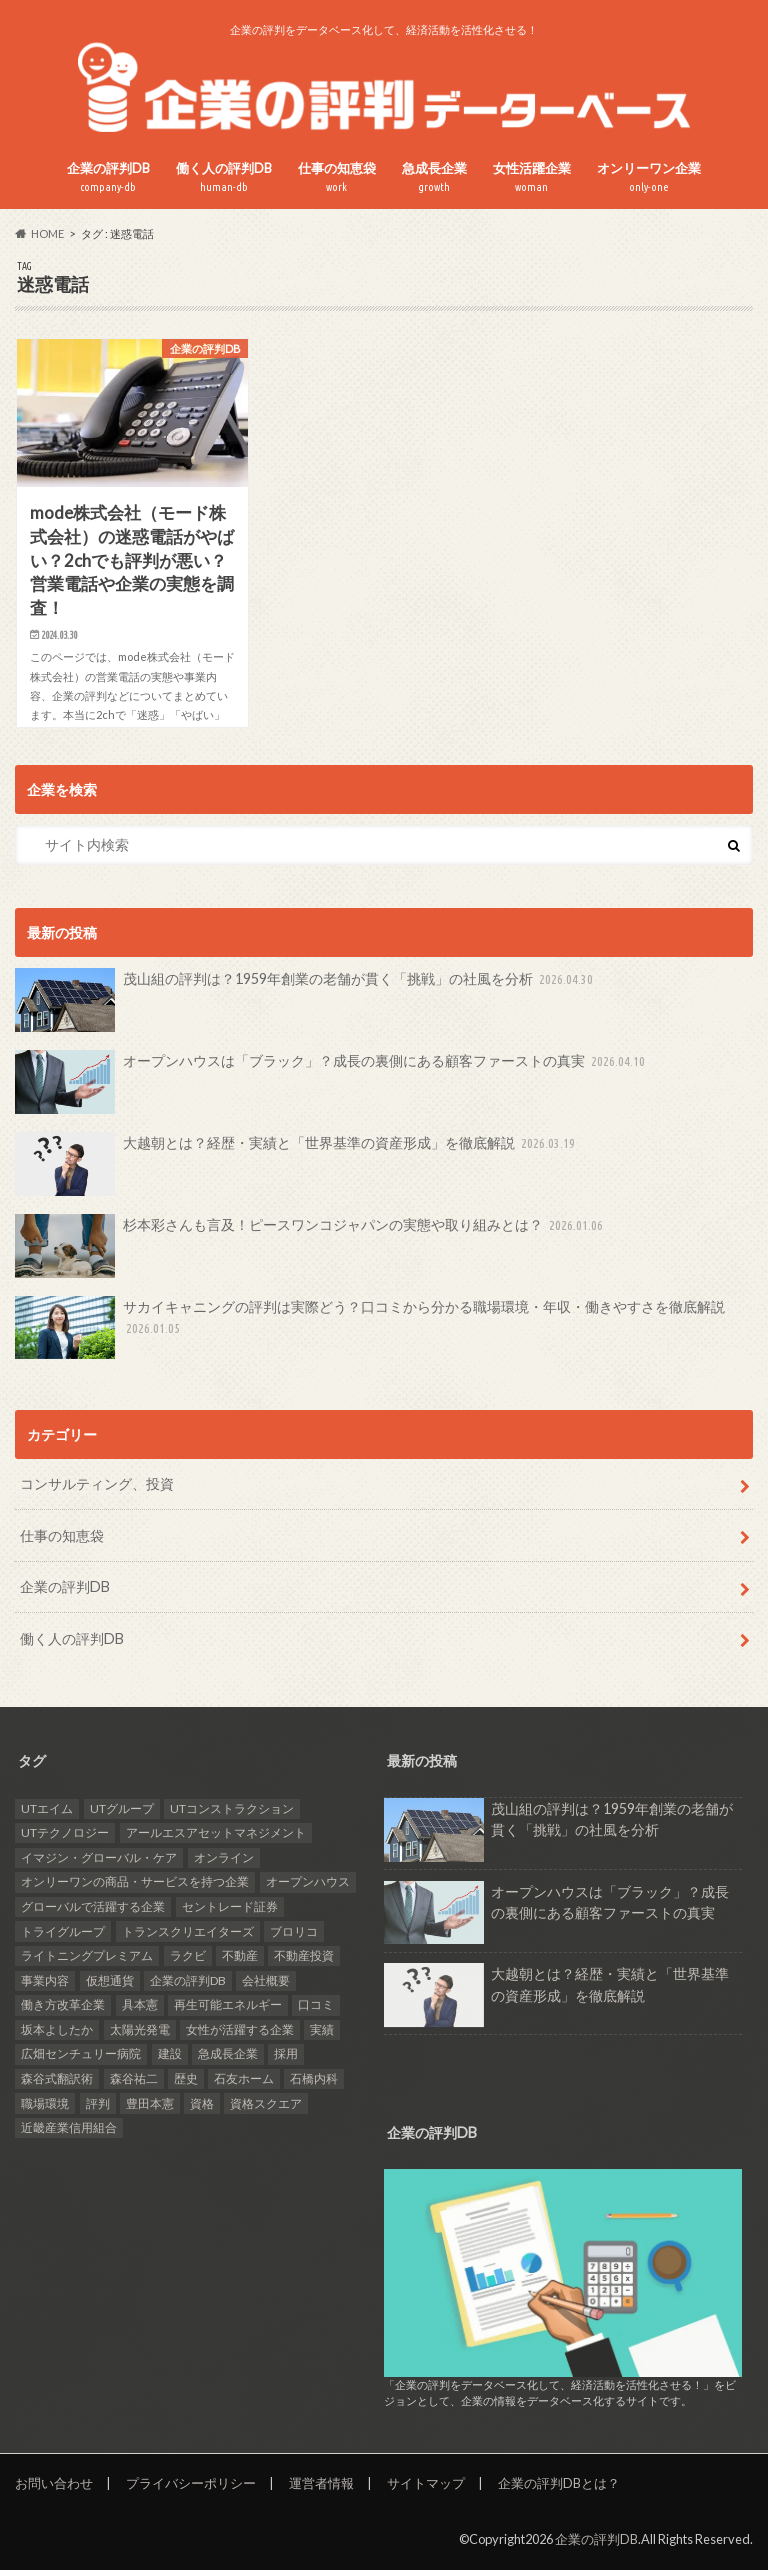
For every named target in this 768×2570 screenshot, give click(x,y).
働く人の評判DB (224, 177)
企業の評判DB (108, 177)
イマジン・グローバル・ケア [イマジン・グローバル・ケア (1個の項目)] (99, 1857)
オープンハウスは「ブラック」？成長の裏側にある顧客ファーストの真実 (332, 1082)
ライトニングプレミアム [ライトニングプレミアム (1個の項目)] (87, 1955)
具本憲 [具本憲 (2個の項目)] (140, 2004)
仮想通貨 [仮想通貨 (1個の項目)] (110, 1980)
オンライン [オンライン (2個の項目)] (224, 1857)
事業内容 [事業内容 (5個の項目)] (45, 1980)
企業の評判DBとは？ (559, 2483)
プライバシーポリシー (191, 2483)
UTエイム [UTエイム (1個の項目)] (47, 1808)
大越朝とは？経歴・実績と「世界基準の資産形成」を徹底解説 (297, 1164)
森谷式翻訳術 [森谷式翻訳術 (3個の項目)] (57, 2078)
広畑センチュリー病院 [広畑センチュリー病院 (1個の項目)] (81, 2053)
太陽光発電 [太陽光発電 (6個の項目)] (140, 2029)
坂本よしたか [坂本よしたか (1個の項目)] (57, 2029)
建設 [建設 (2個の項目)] (170, 2053)
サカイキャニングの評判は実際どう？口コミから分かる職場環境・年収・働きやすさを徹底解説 (369, 1328)
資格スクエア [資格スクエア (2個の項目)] (266, 2103)
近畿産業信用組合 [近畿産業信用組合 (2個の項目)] (69, 2127)
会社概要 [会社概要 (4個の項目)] (266, 1980)
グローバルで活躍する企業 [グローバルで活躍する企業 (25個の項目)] (93, 1906)
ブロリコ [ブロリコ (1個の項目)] (294, 1931)
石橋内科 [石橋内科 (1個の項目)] (314, 2078)
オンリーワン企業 (649, 177)
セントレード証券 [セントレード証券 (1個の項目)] (230, 1906)
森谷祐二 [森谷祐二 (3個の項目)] (134, 2078)
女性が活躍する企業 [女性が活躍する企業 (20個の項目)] (240, 2029)
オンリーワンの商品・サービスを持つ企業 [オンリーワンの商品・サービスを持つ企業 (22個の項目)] (135, 1881)
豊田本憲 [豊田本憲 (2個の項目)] (150, 2103)
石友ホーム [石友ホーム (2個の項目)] (244, 2078)
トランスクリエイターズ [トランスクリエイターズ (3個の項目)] (188, 1931)
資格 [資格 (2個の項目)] (202, 2103)
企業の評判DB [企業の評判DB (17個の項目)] (188, 1980)
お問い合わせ (54, 2483)
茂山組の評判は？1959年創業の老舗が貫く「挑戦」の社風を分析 (306, 1000)
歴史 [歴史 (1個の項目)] (186, 2078)
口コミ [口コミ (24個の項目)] (316, 2004)
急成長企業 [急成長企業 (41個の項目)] (228, 2053)
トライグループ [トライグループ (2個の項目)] (63, 1931)
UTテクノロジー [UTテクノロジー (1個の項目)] (65, 1832)
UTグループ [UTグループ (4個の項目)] (122, 1808)
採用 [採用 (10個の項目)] (286, 2053)
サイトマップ (426, 2483)
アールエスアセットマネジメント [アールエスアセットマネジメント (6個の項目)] (216, 1832)
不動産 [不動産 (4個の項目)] (240, 1955)
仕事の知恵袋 (337, 177)
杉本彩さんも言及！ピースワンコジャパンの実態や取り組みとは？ (311, 1246)
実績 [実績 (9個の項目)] (322, 2029)
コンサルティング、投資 (97, 1483)
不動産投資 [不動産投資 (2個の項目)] (304, 1955)
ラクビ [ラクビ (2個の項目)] (188, 1955)
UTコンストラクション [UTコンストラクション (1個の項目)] (232, 1808)
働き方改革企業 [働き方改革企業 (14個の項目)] (63, 2004)
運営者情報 (321, 2483)
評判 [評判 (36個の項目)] (98, 2103)
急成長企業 (434, 177)
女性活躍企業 (532, 177)
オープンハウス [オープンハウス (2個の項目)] (308, 1881)
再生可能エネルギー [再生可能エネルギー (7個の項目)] (228, 2004)
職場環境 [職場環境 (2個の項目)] (45, 2103)
